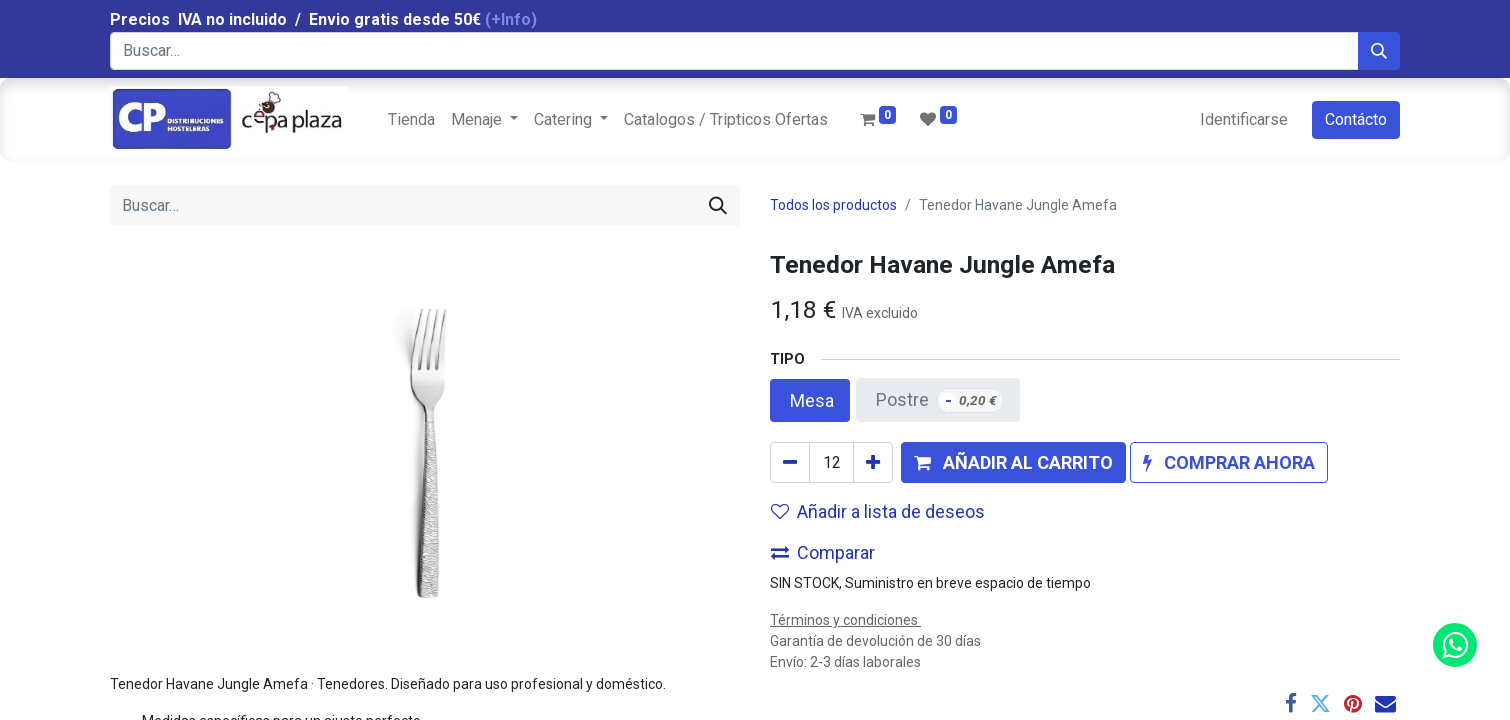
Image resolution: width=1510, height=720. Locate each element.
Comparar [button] (823, 552)
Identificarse (1244, 119)
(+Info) (511, 19)
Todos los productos (833, 205)
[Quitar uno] (790, 462)
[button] (1013, 462)
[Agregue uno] (873, 462)
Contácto (1356, 119)
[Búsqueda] (1379, 51)
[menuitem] (411, 120)
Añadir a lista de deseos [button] (878, 511)
